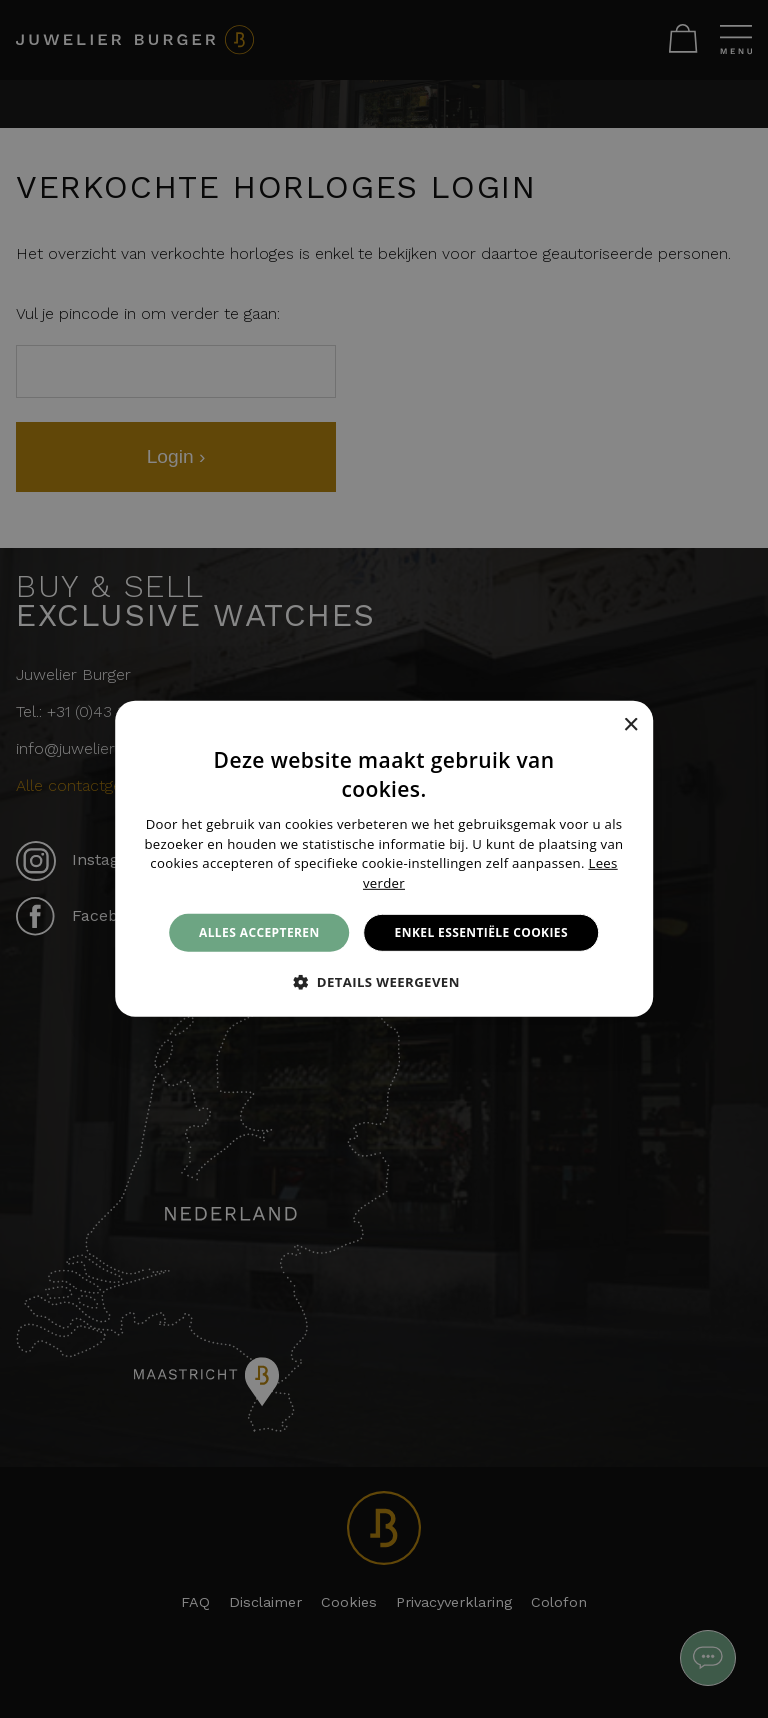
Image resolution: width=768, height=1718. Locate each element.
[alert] (384, 859)
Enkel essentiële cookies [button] (481, 932)
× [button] (630, 724)
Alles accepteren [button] (259, 932)
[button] (384, 982)
